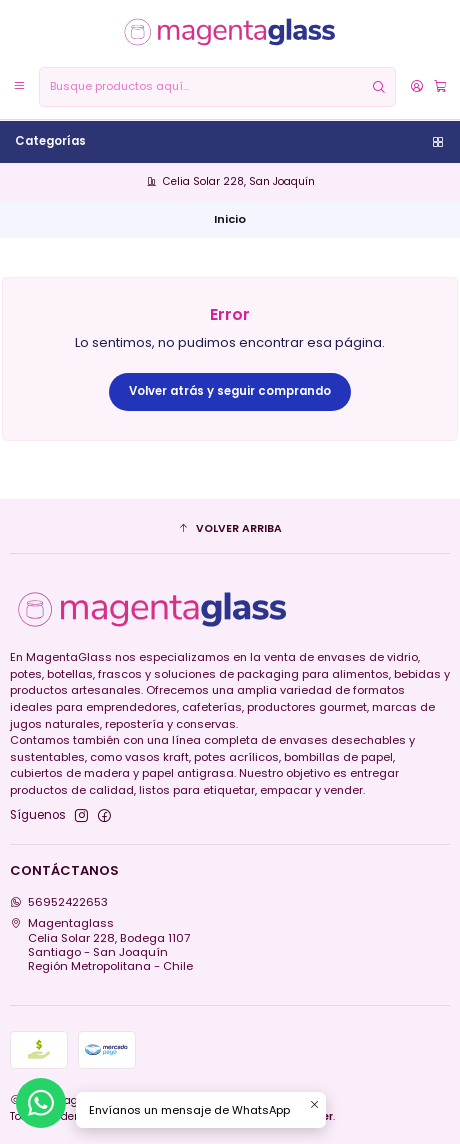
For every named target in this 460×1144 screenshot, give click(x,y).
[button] (230, 529)
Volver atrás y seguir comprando (230, 391)
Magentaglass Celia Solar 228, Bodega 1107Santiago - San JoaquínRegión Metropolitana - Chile (102, 944)
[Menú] (20, 86)
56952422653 (59, 902)
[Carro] (439, 86)
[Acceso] (416, 86)
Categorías (230, 141)
